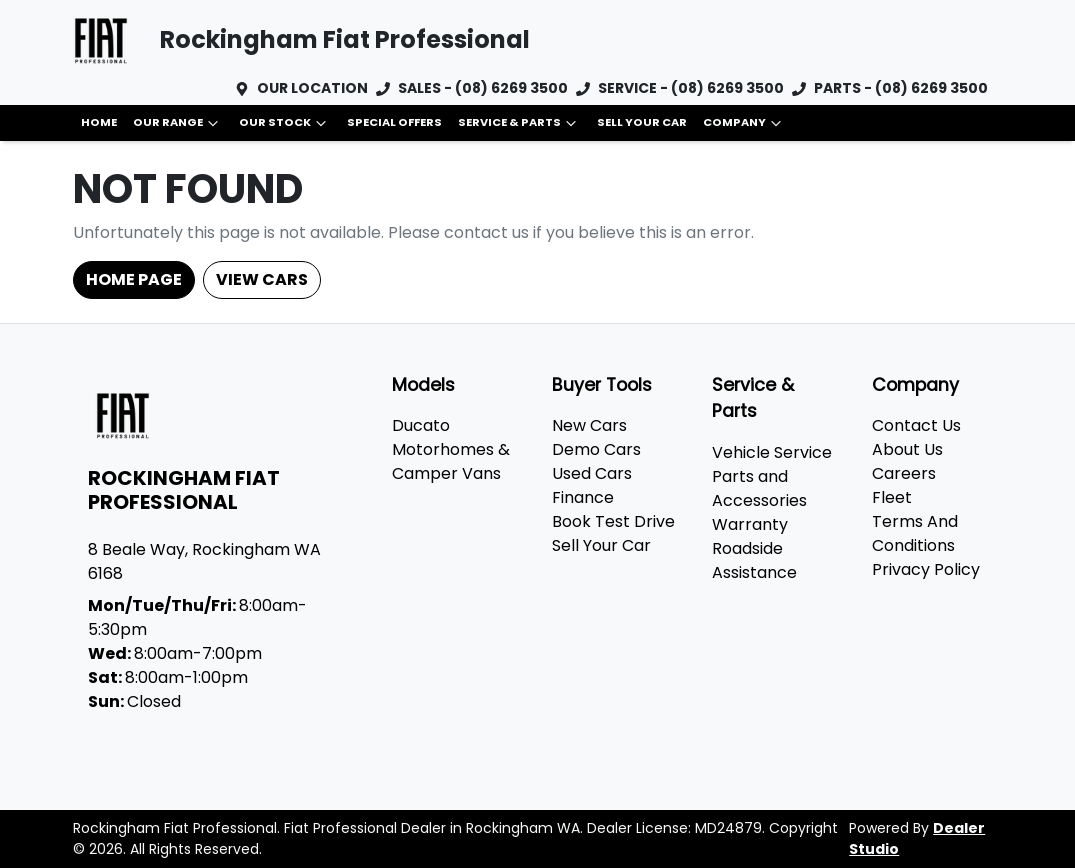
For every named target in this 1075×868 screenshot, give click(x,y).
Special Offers (394, 122)
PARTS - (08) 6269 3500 (901, 88)
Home (99, 122)
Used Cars (592, 473)
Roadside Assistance (754, 560)
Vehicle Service (772, 452)
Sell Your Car (642, 122)
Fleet (892, 497)
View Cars (262, 279)
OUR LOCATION (312, 88)
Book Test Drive (613, 521)
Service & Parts (519, 123)
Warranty (750, 524)
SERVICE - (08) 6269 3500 (691, 88)
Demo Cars (596, 449)
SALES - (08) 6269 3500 (483, 88)
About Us (907, 449)
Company (744, 123)
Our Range (178, 123)
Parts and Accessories (759, 488)
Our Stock (285, 123)
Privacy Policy (926, 569)
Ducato (421, 425)
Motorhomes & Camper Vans (451, 461)
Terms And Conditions (915, 533)
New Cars (589, 425)
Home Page (134, 279)
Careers (904, 473)
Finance (583, 497)
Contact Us (916, 425)
